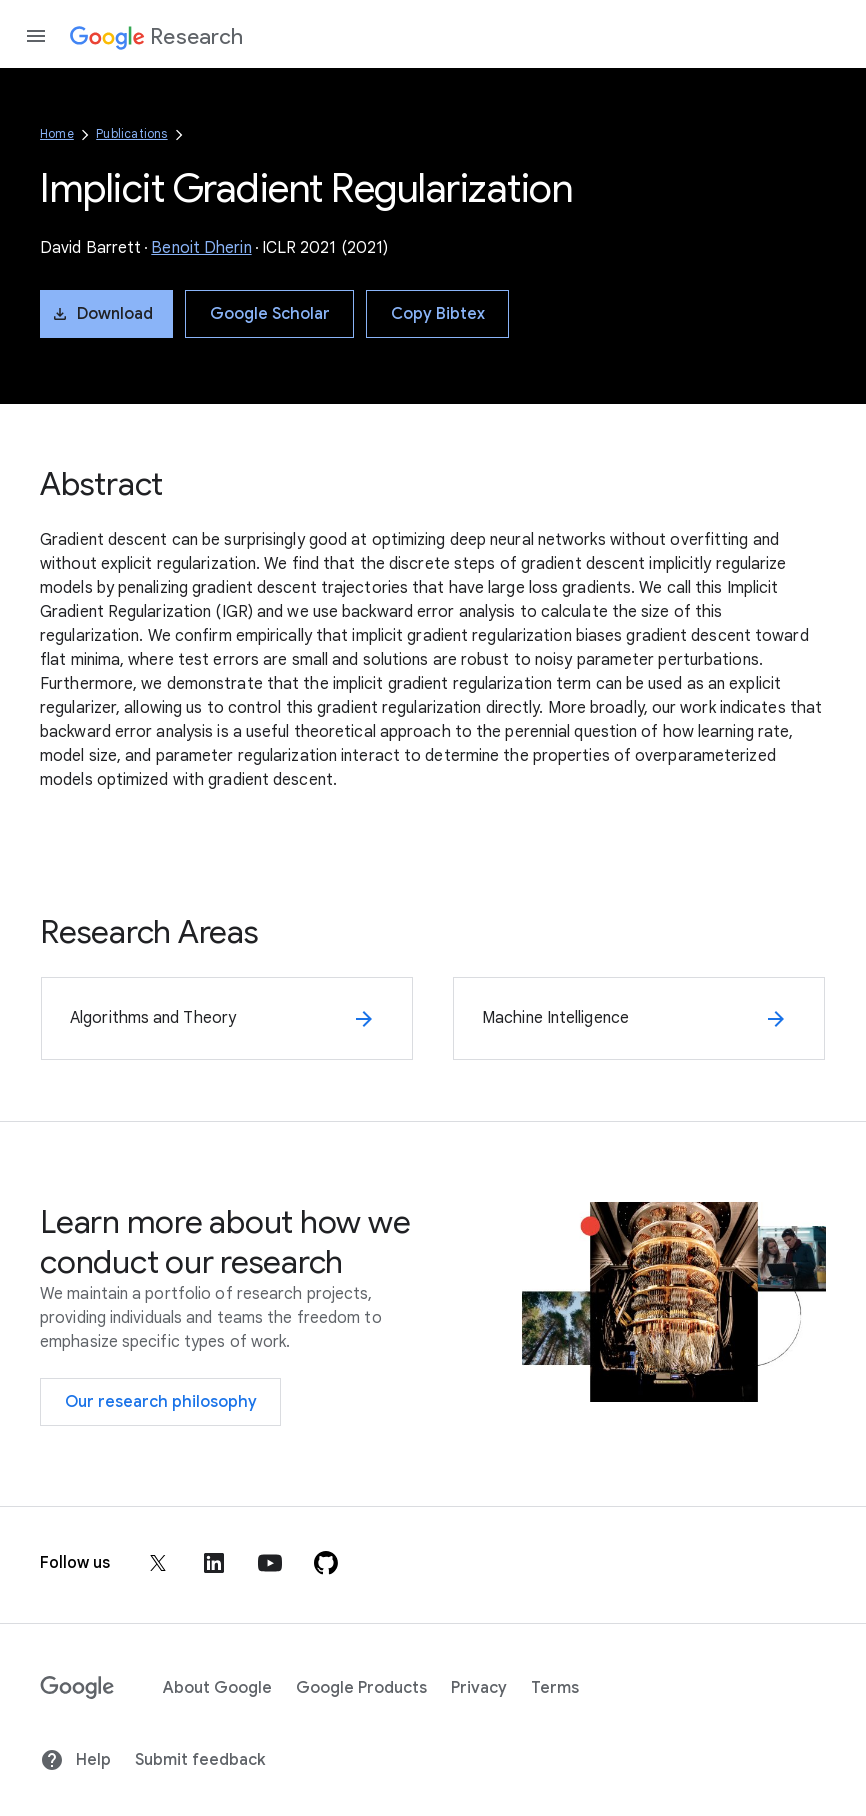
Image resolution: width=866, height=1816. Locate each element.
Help (75, 1760)
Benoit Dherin (201, 248)
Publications (131, 133)
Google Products (361, 1688)
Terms (555, 1688)
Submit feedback (200, 1760)
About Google (217, 1688)
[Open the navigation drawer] (36, 36)
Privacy (479, 1688)
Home (57, 133)
